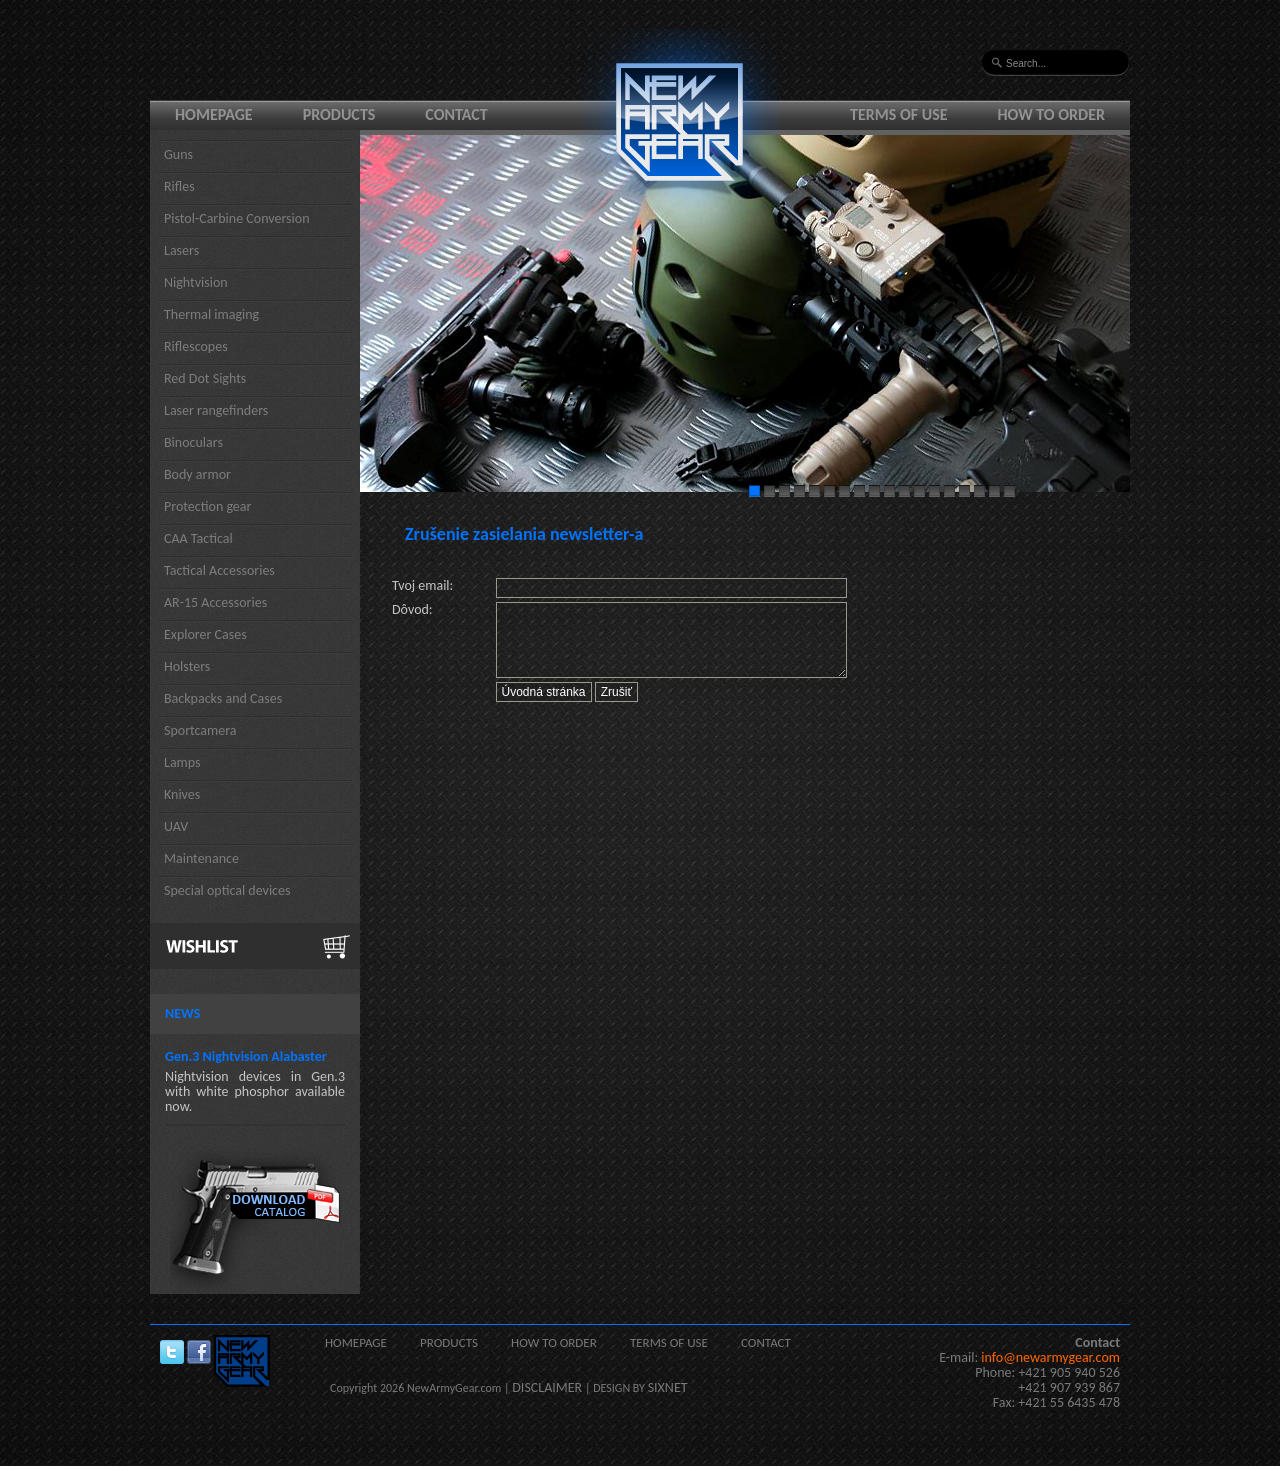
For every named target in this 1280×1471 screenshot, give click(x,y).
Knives (182, 794)
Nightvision (196, 282)
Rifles (179, 186)
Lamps (182, 762)
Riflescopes (196, 346)
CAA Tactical (198, 538)
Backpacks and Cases (223, 698)
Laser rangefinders (216, 410)
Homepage (214, 114)
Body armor (197, 474)
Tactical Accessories (219, 570)
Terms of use (899, 114)
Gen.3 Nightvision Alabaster (246, 1056)
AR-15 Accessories (215, 602)
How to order (1052, 114)
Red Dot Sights (205, 378)
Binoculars (193, 442)
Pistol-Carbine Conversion (237, 218)
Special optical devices (227, 890)
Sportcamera (200, 730)
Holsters (187, 666)
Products (339, 114)
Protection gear (207, 506)
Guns (178, 154)
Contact (456, 114)
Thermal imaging (211, 314)
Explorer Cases (205, 634)
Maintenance (201, 858)
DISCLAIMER (547, 1387)
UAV (176, 826)
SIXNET (668, 1387)
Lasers (181, 250)
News (182, 1013)
